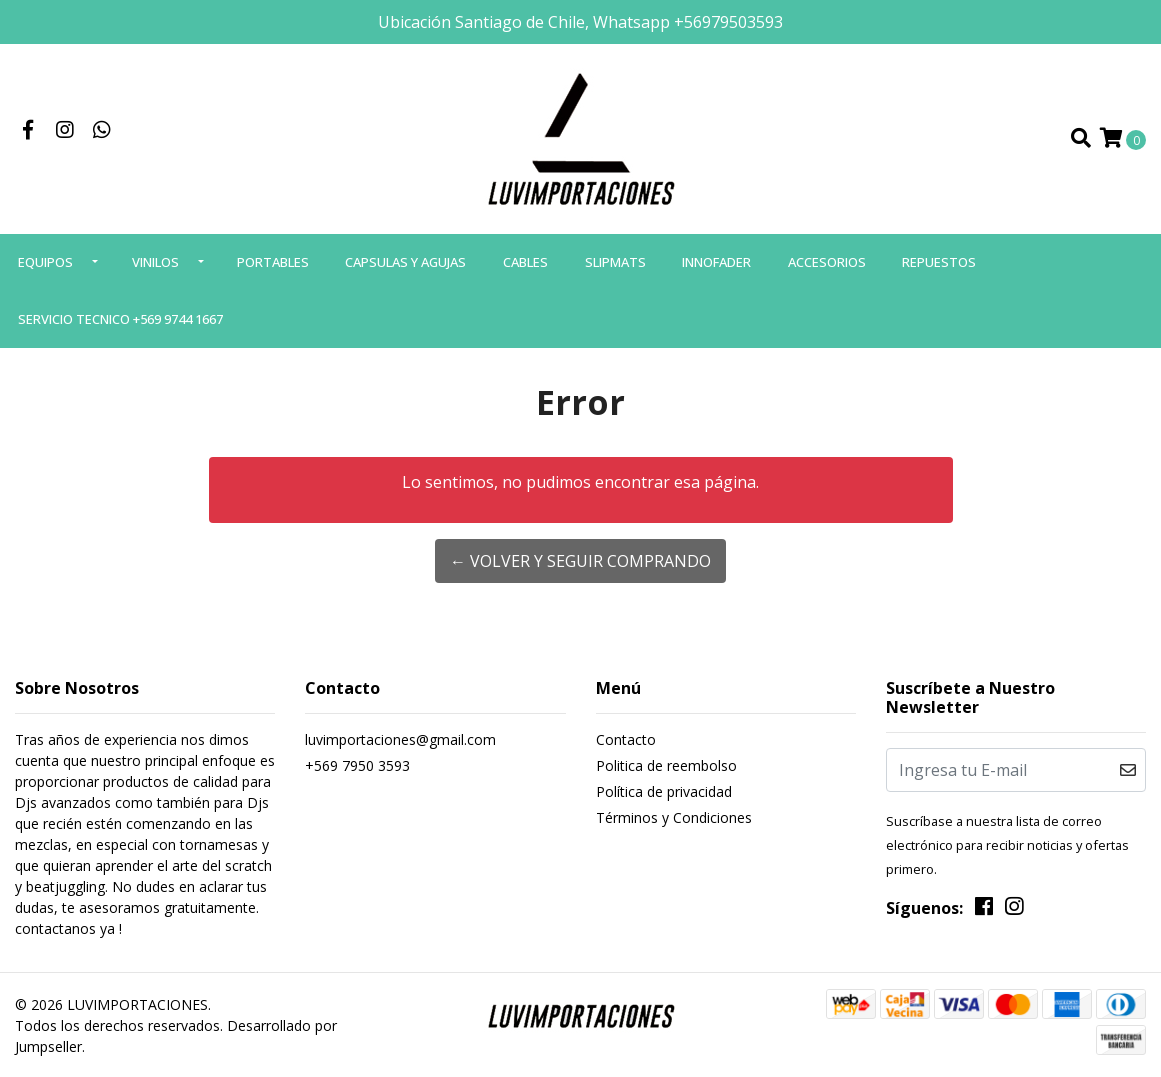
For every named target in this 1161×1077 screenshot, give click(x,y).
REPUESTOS (939, 262)
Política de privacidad (664, 791)
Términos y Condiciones (674, 817)
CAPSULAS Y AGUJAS (405, 262)
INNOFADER (716, 262)
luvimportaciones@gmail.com (400, 739)
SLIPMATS (615, 262)
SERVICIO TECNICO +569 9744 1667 (120, 319)
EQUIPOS (45, 262)
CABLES (525, 262)
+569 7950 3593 (357, 765)
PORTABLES (273, 262)
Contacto (626, 739)
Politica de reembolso (666, 765)
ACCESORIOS (827, 262)
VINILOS (155, 262)
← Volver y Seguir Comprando (580, 561)
